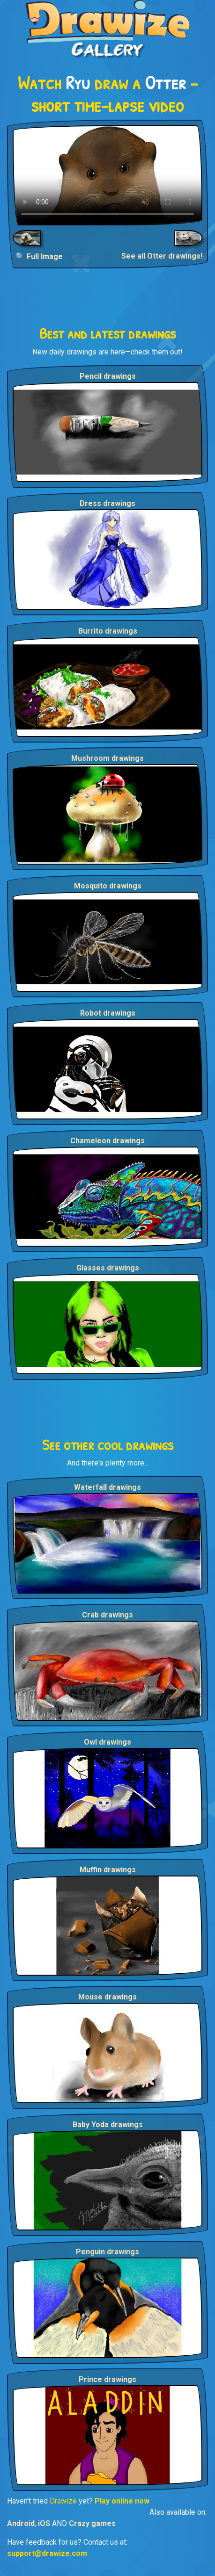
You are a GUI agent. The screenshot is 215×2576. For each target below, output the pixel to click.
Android (21, 2523)
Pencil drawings (108, 376)
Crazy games (92, 2523)
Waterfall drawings (107, 1487)
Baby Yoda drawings (108, 2124)
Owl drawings (107, 1742)
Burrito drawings (107, 631)
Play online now (122, 2501)
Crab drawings (107, 1614)
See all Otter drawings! (161, 256)
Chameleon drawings (107, 1140)
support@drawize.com (47, 2553)
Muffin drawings (108, 1869)
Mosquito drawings (107, 885)
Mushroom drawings (107, 758)
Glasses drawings (107, 1267)
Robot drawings (107, 1013)
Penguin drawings (107, 2251)
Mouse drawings (107, 1996)
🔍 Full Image (39, 256)
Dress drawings (107, 503)
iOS (44, 2523)
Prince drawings (107, 2379)
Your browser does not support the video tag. (107, 175)
